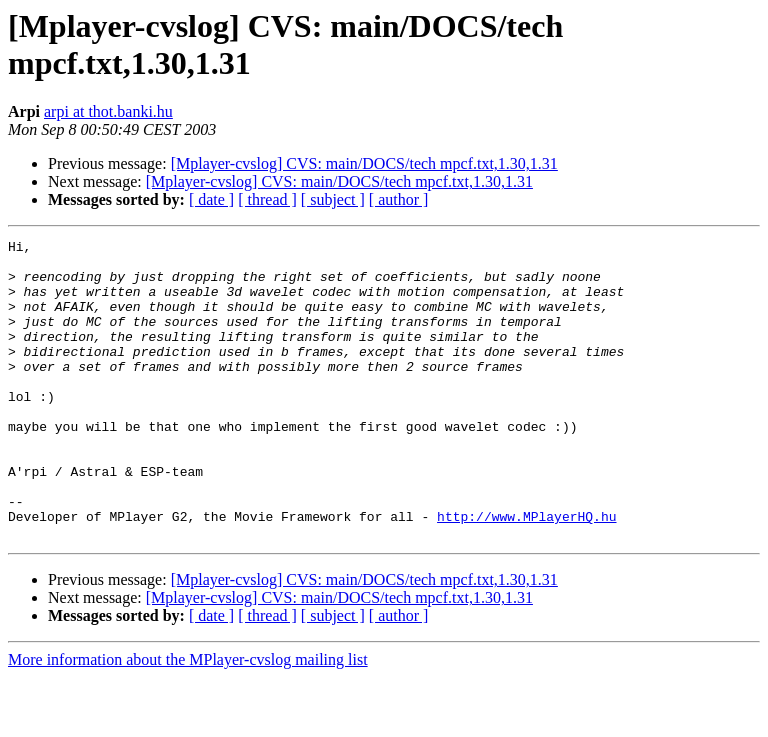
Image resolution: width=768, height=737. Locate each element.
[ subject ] (333, 199)
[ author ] (399, 199)
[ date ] (211, 199)
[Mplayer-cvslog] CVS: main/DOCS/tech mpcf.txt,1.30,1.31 (364, 163)
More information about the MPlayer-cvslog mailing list (188, 719)
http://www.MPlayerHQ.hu (526, 573)
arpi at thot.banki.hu (108, 111)
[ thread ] (267, 199)
